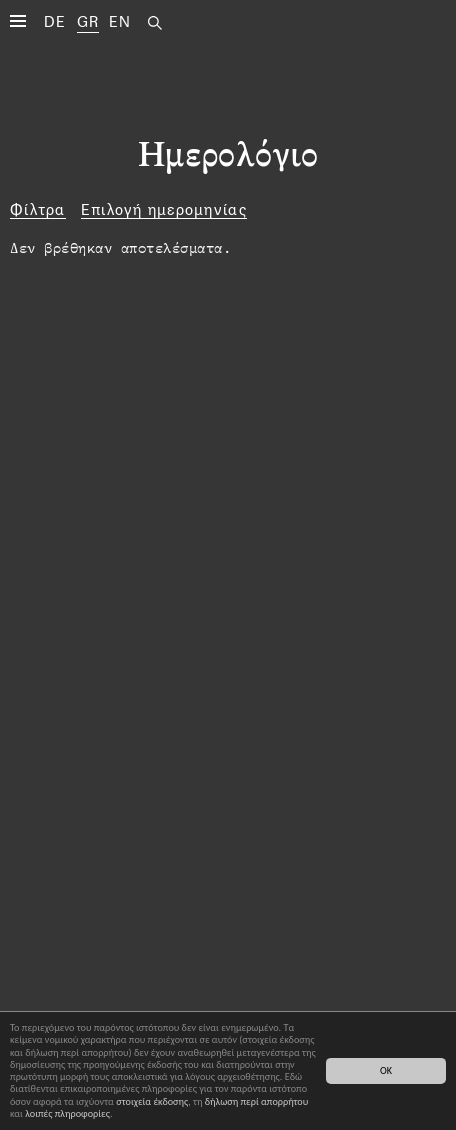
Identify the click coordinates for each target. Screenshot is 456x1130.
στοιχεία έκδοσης (152, 1101)
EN (120, 21)
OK (386, 1070)
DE (55, 21)
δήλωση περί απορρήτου (256, 1101)
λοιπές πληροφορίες (67, 1113)
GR (88, 21)
